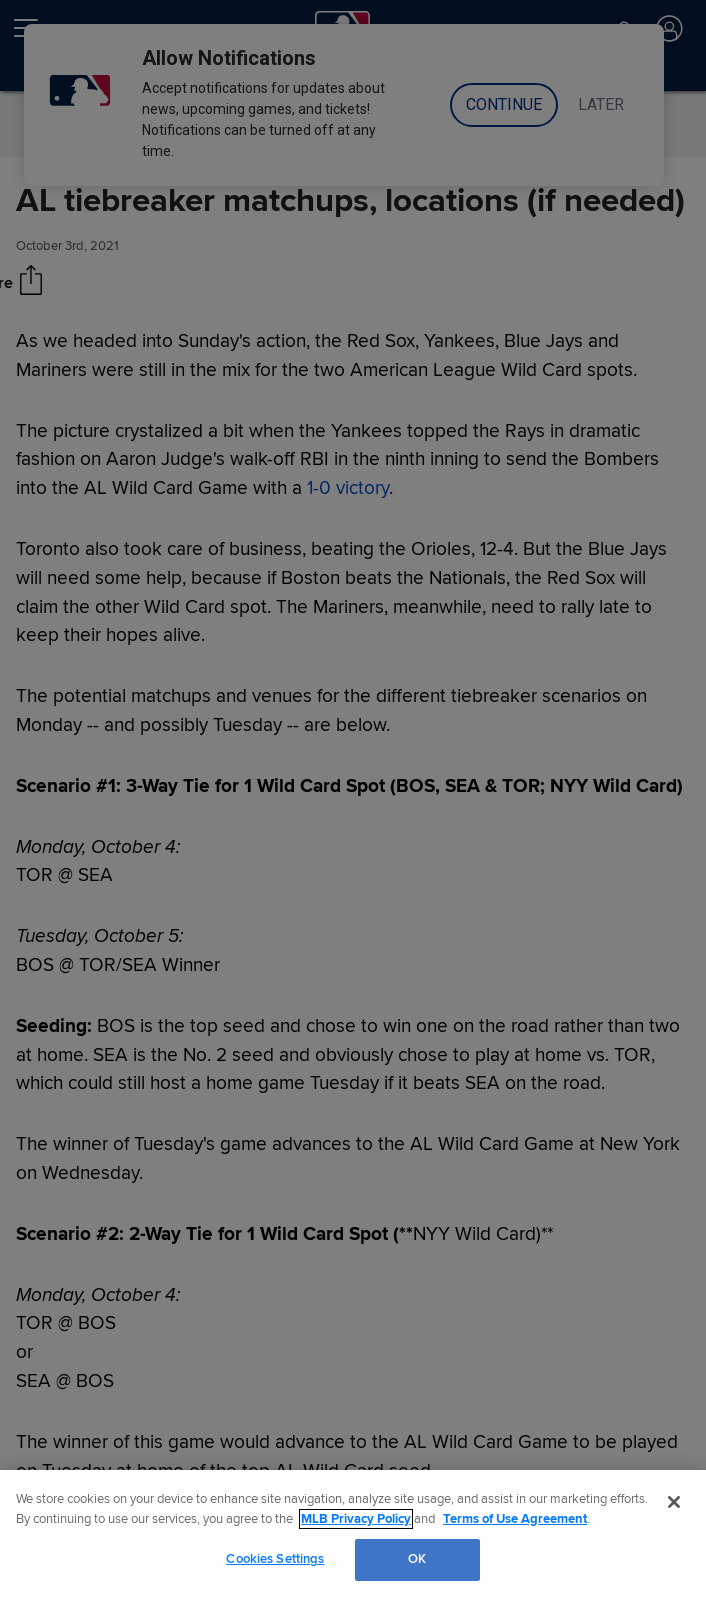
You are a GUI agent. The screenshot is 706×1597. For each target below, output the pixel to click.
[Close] (674, 1502)
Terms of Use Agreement (515, 1519)
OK (417, 1559)
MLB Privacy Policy (356, 1519)
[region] (353, 1533)
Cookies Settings (275, 1559)
